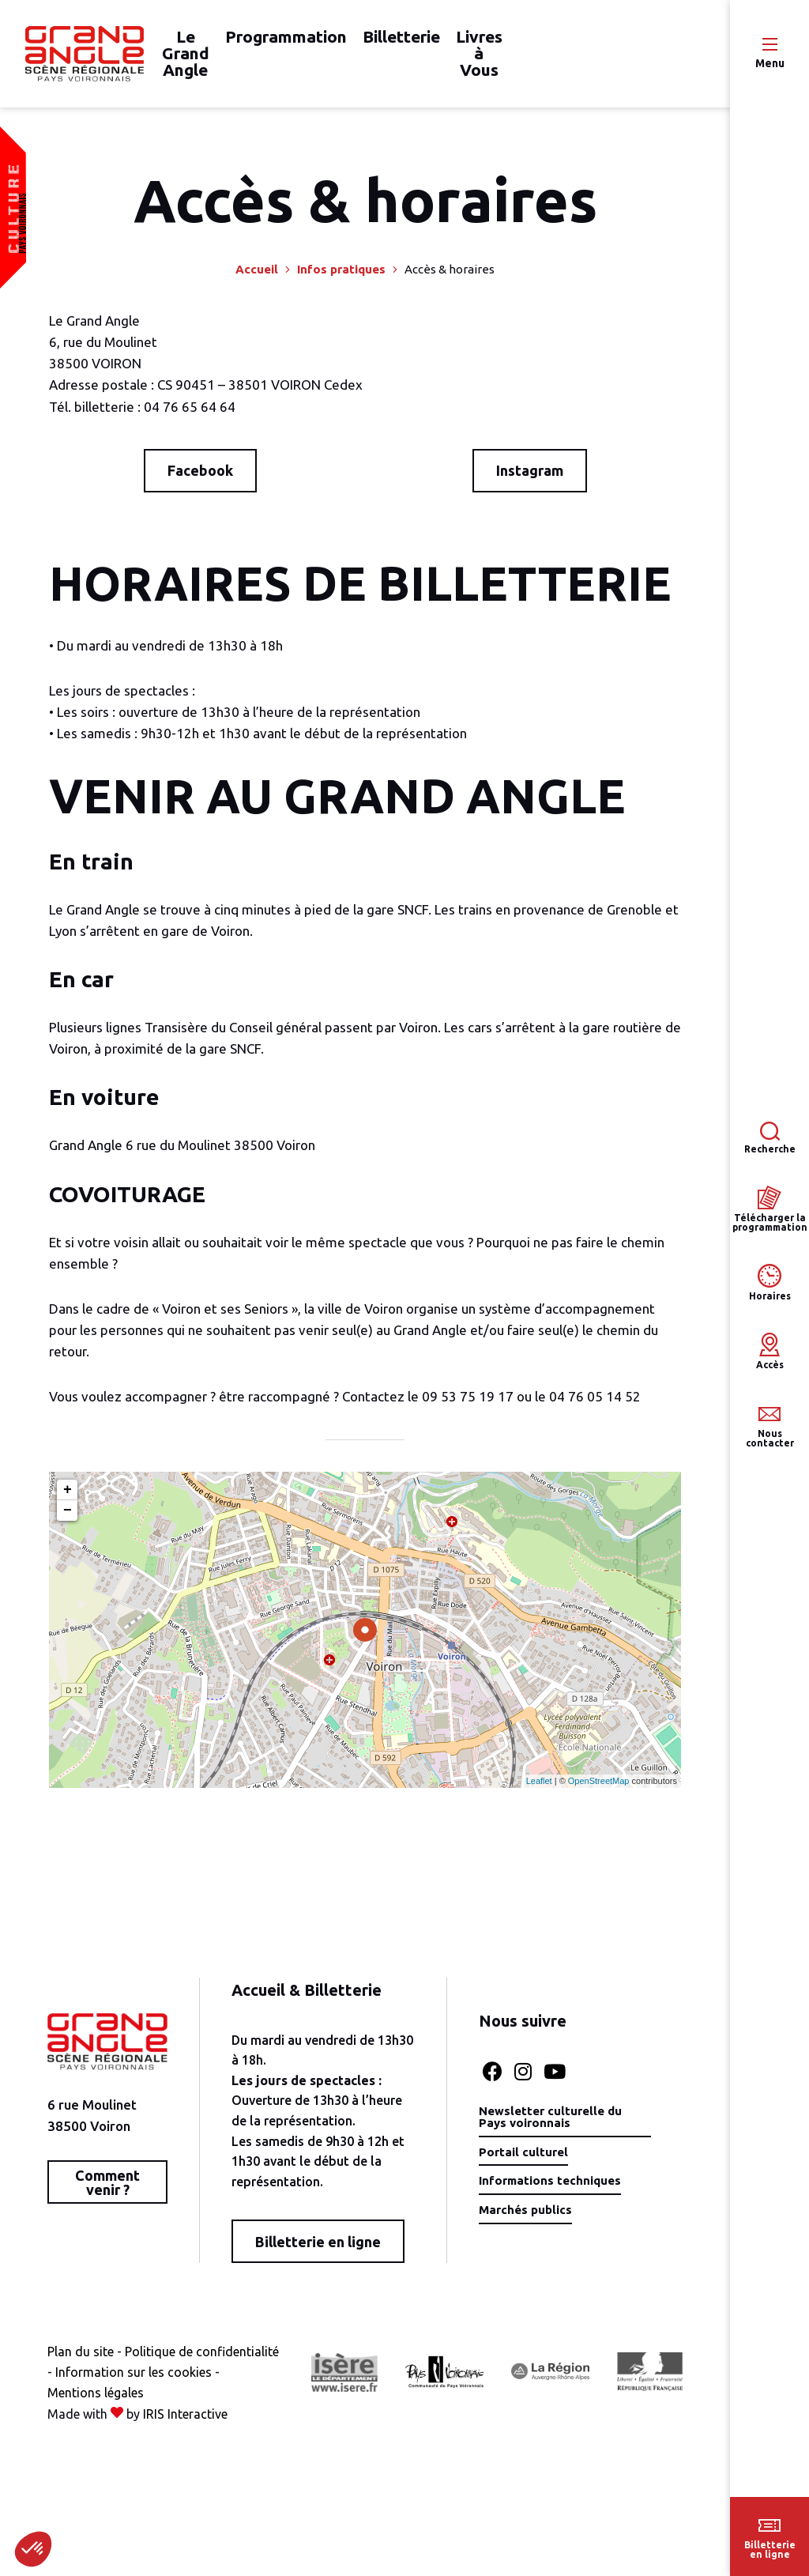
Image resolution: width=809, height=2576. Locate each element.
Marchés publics (521, 2223)
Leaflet (539, 1792)
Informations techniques (548, 2194)
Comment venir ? (105, 2193)
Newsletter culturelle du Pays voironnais (547, 2129)
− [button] (67, 1521)
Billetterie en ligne (315, 2253)
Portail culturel (518, 2165)
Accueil (256, 280)
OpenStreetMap (599, 1792)
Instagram (529, 481)
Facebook (200, 481)
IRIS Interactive (185, 2445)
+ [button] (67, 1501)
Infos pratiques (341, 280)
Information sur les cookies (125, 2404)
